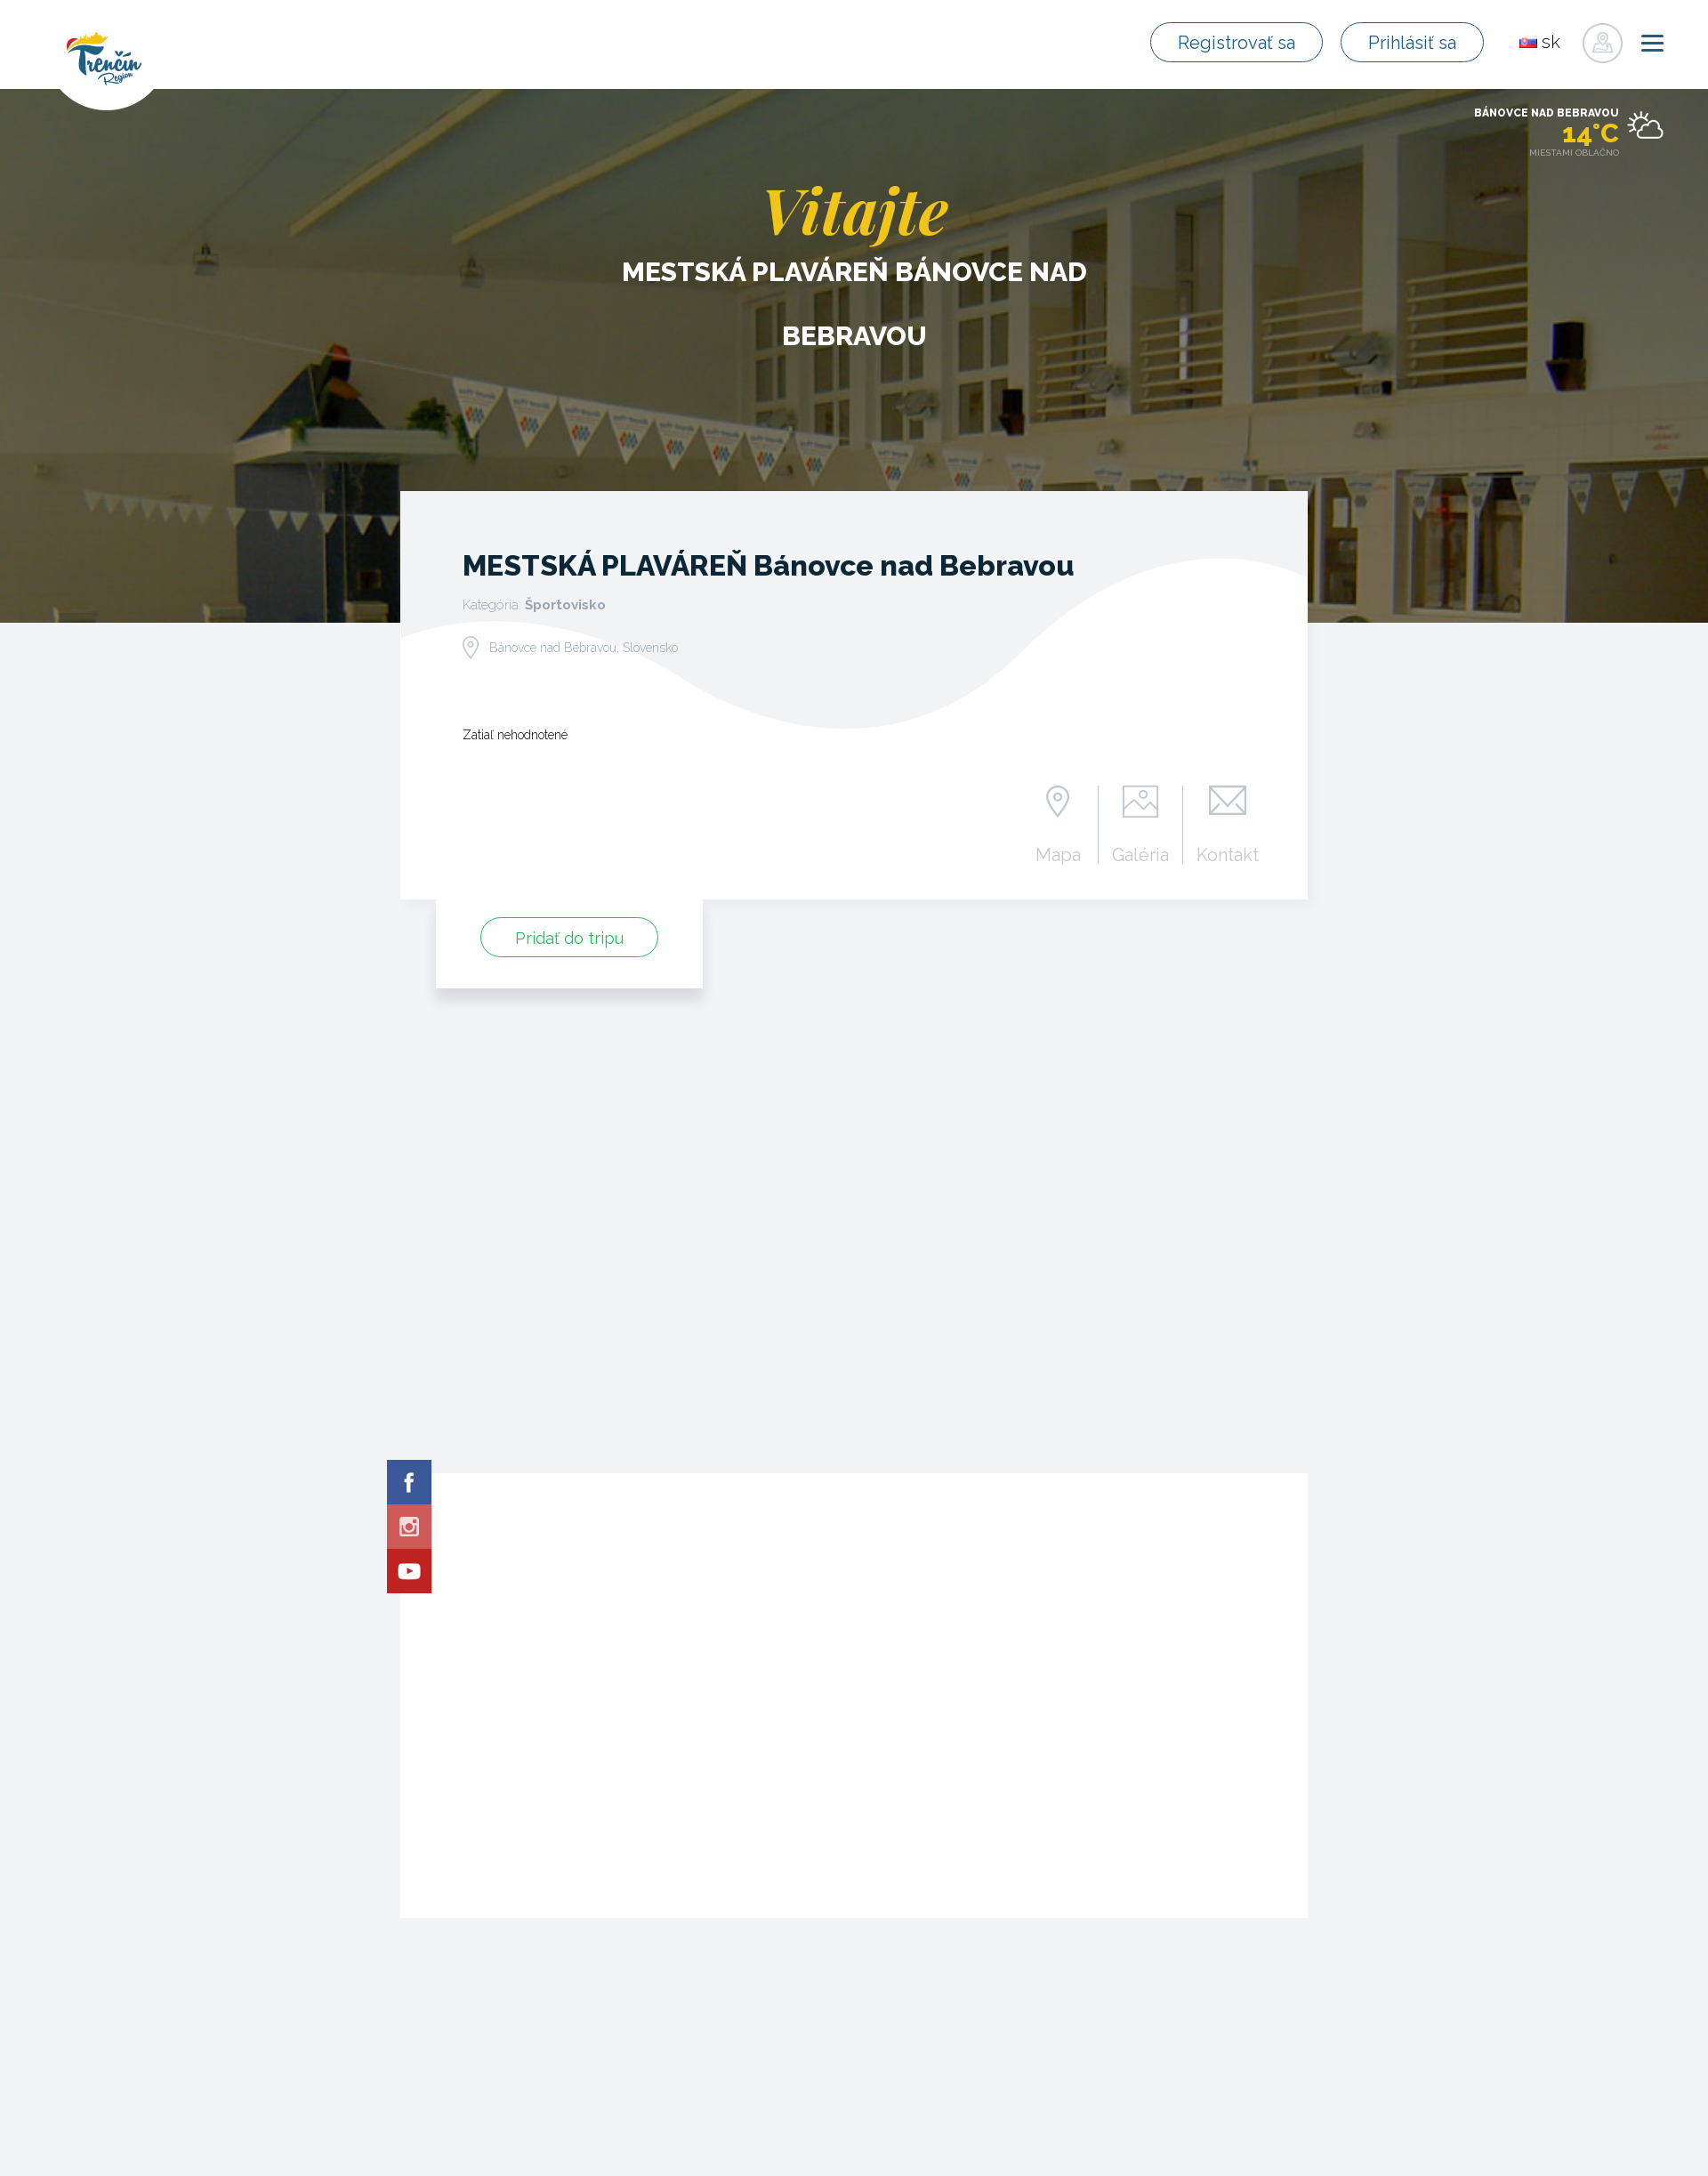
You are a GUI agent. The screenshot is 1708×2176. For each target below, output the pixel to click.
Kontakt (1227, 854)
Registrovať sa (1241, 43)
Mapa (1058, 854)
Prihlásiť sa (1414, 43)
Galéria (1141, 854)
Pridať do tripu (569, 938)
